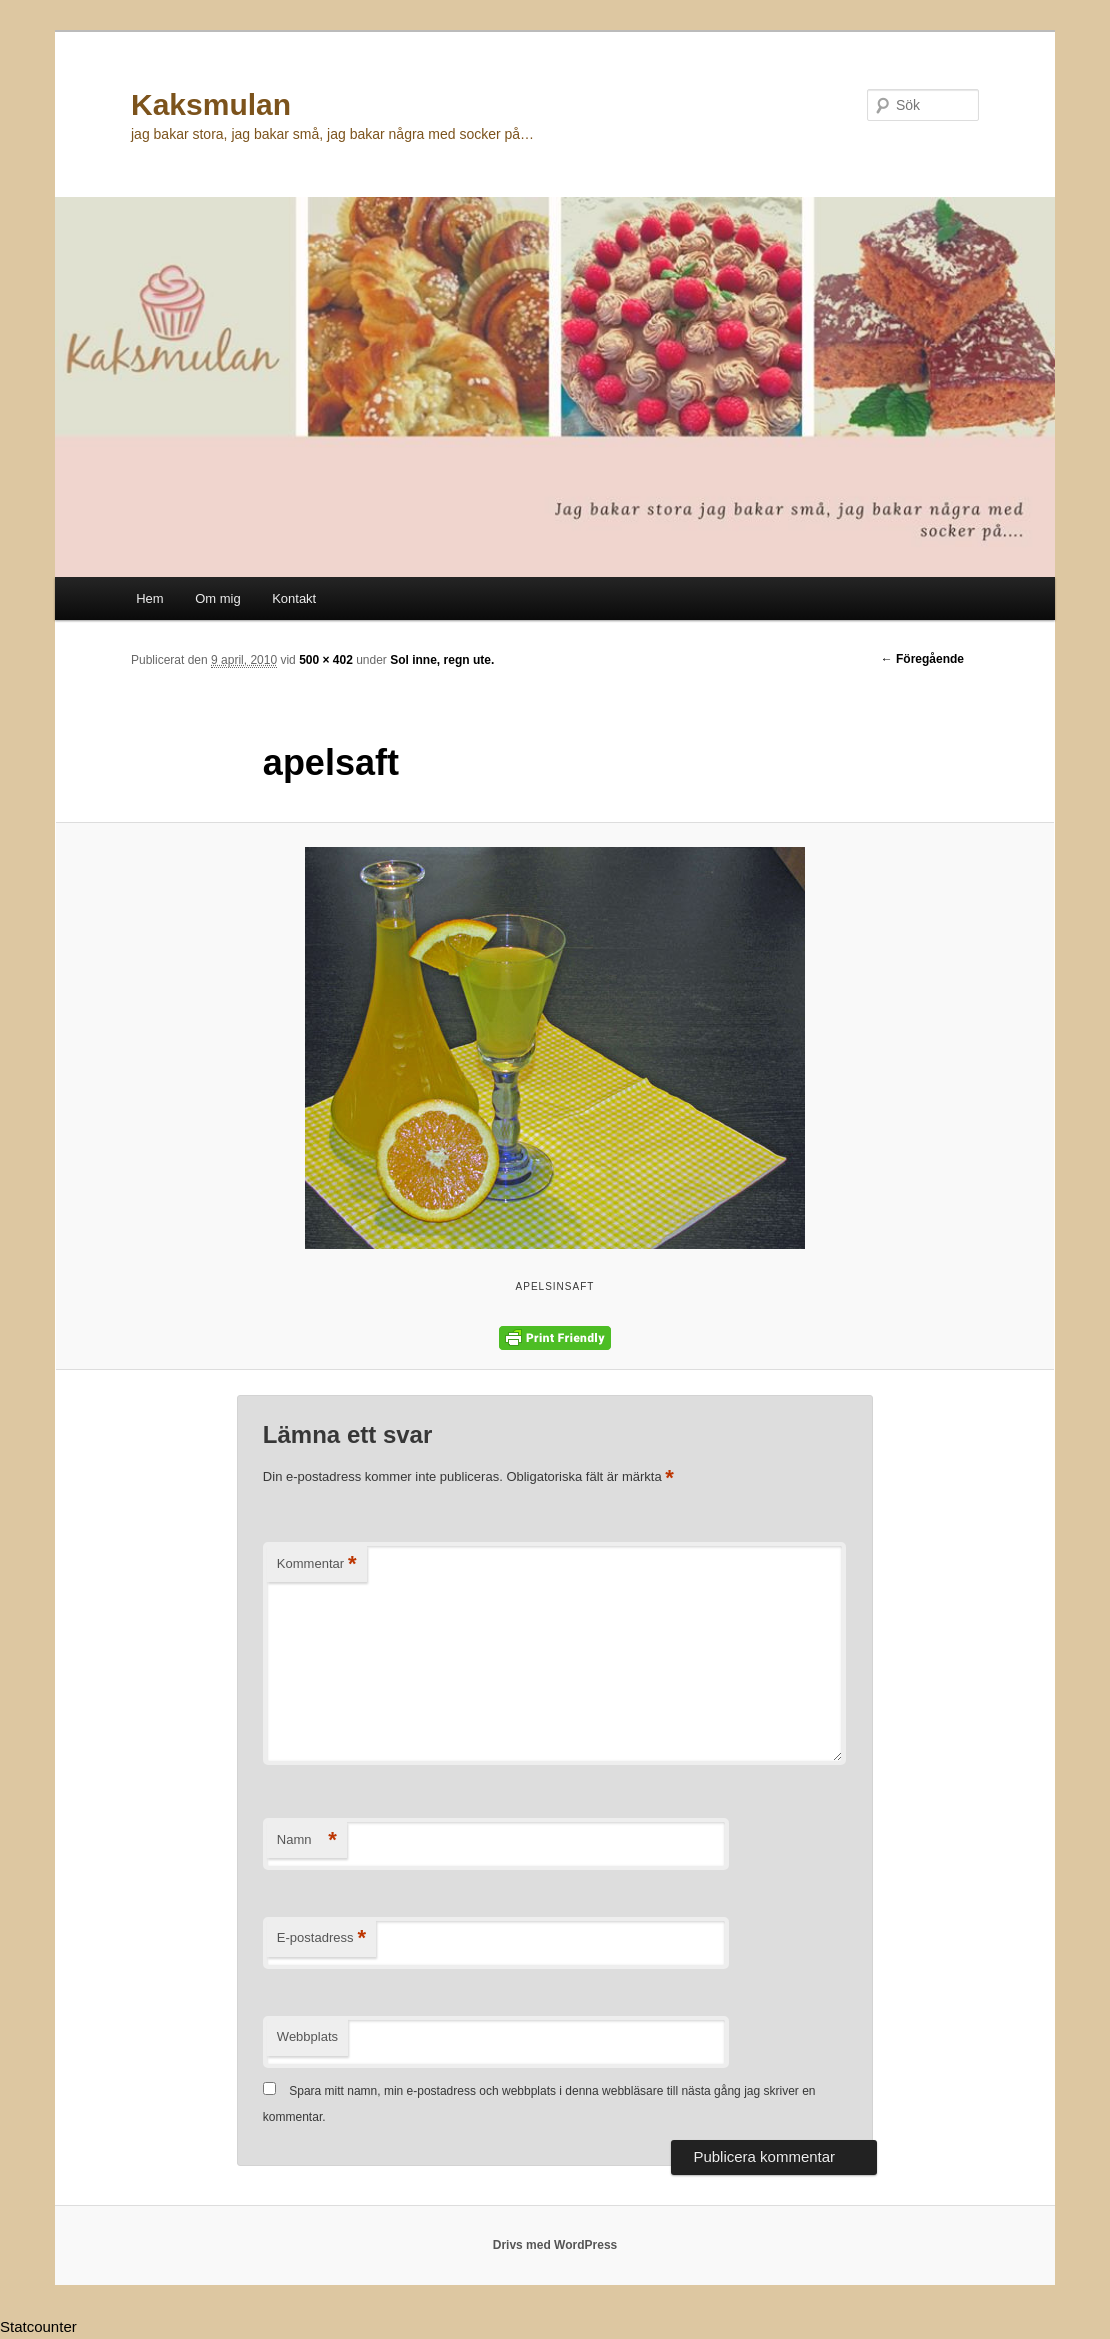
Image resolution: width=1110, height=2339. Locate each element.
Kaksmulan (211, 104)
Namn (307, 1840)
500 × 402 (326, 660)
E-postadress (321, 1938)
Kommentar (317, 1564)
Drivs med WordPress (555, 2245)
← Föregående (922, 659)
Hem (149, 598)
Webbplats (307, 2036)
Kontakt (294, 598)
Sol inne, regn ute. (442, 660)
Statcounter (38, 2326)
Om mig (218, 598)
